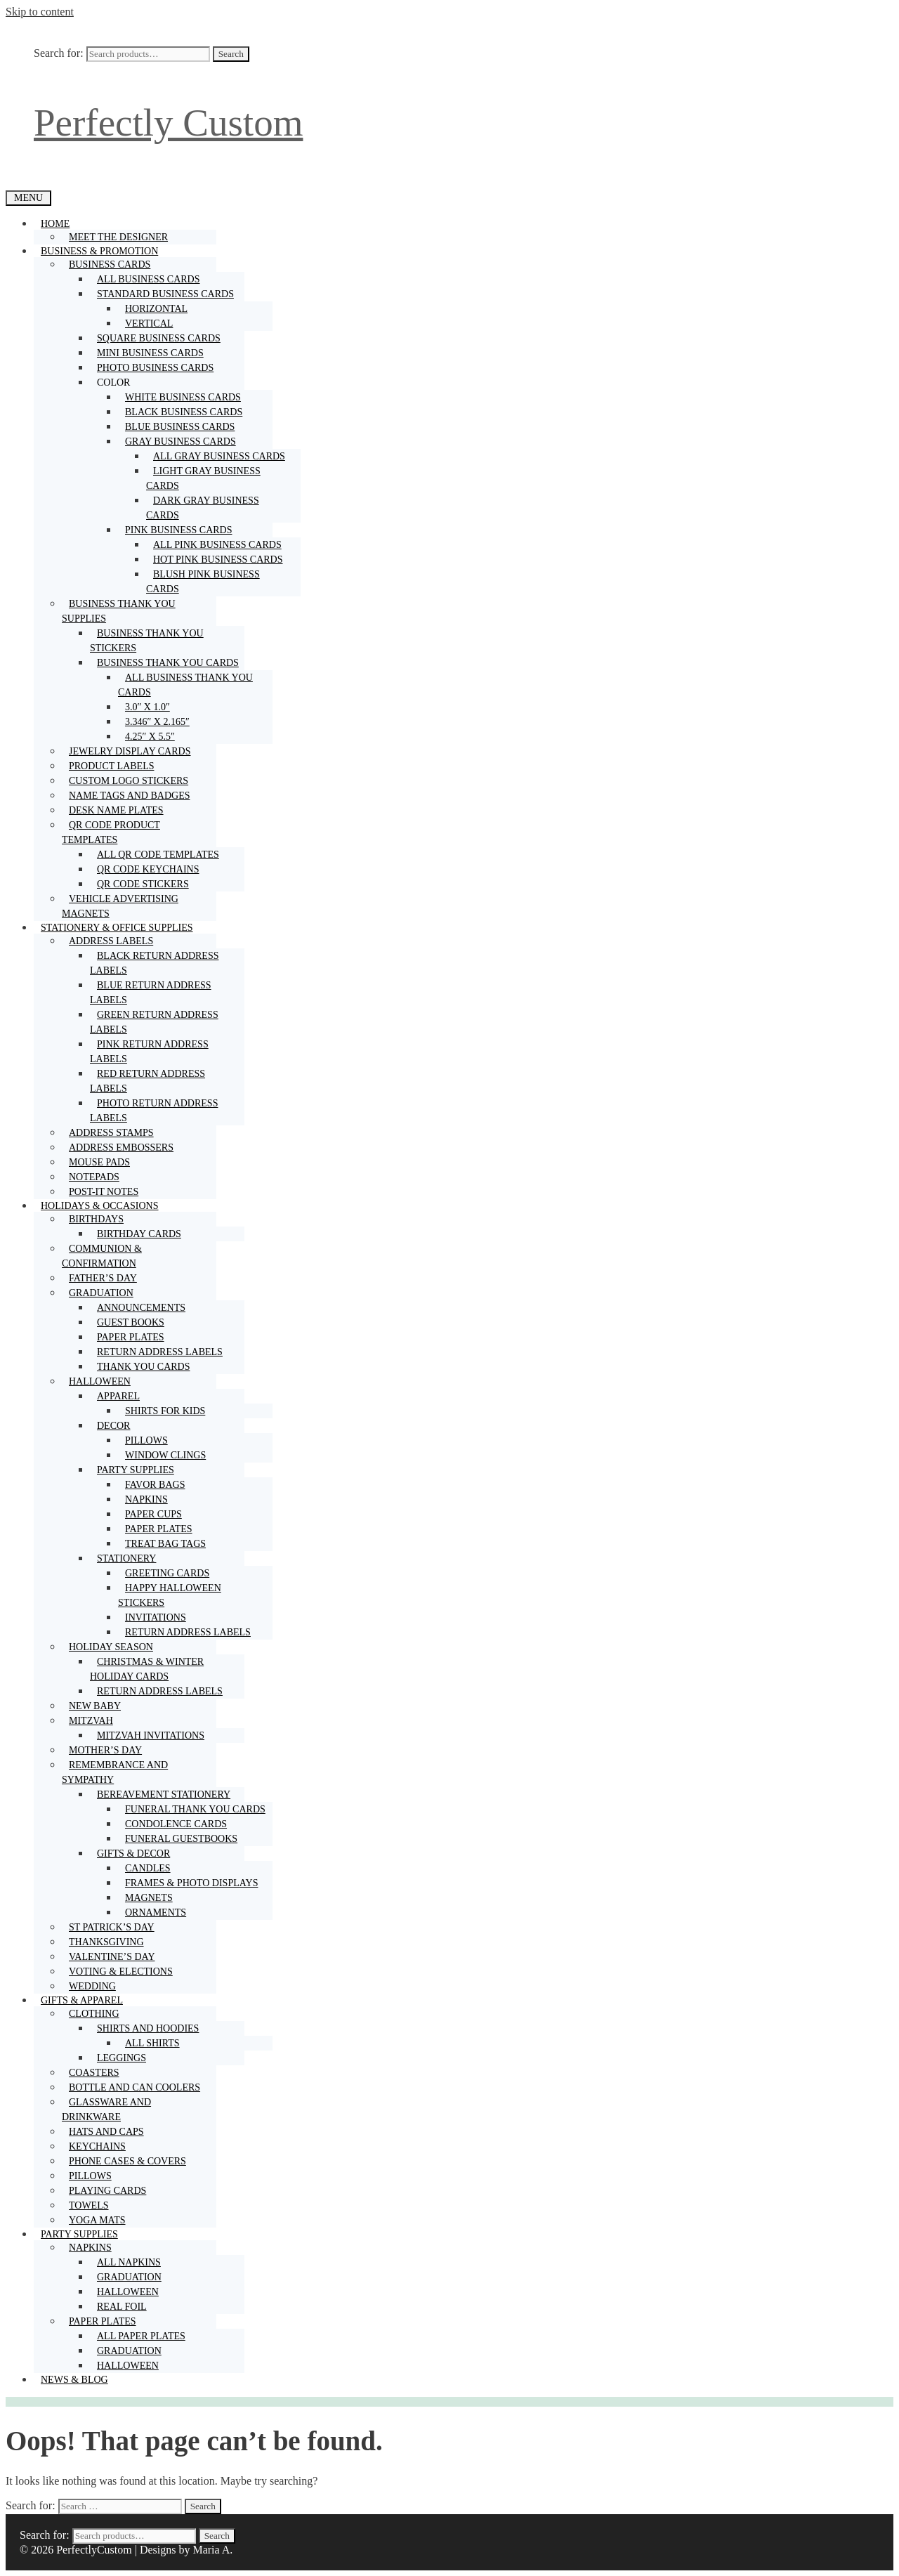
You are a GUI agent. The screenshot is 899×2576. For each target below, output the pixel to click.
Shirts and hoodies (151, 2028)
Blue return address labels (150, 992)
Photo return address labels (154, 1110)
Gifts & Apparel (85, 2000)
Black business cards (183, 412)
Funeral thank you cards (195, 1809)
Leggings (121, 2058)
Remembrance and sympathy (115, 1774)
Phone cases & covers (127, 2161)
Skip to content (40, 12)
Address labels (114, 941)
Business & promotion (103, 251)
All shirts (152, 2043)
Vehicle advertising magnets (120, 906)
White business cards (183, 397)
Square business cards (159, 338)
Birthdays (100, 1219)
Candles (148, 1868)
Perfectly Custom (168, 122)
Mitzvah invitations (150, 1735)
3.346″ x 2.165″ (157, 722)
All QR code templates (158, 854)
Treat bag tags (165, 1543)
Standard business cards (169, 294)
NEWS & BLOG (74, 2379)
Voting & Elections (121, 1971)
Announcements (141, 1307)
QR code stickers (143, 884)
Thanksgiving (106, 1942)
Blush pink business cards (203, 581)
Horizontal (156, 308)
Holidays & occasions (103, 1206)
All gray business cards (219, 456)
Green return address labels (154, 1022)
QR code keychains (148, 869)
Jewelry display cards (129, 751)
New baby (95, 1706)
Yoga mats (97, 2220)
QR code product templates (111, 834)
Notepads (94, 1177)
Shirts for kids (165, 1411)
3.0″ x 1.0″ (147, 707)
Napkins (146, 1499)
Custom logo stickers (128, 781)
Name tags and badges (129, 795)
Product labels (111, 766)
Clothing (97, 2013)
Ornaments (155, 1912)
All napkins (129, 2262)
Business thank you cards (171, 663)
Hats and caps (106, 2131)
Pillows (146, 1440)
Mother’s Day (105, 1750)
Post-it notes (103, 1191)
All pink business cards (217, 545)
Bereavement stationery (167, 1794)
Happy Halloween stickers (169, 1595)
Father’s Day (103, 1278)
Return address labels (160, 1352)
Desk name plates (116, 810)
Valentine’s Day (112, 1956)
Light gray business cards (203, 478)
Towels (89, 2205)
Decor (117, 1425)
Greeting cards (167, 1573)
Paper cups (153, 1514)
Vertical (149, 323)
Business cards (113, 264)
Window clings (165, 1455)
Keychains (97, 2146)
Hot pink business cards (218, 559)
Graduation (104, 1293)
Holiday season (114, 1647)
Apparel (122, 1396)
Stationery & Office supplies (120, 927)
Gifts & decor (137, 1853)
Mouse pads (99, 1162)
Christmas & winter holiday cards (147, 1669)
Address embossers (121, 1147)
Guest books (130, 1322)
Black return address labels (154, 963)
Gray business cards (184, 441)
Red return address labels (147, 1081)
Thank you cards (143, 1366)
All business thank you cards (185, 685)
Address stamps (111, 1132)
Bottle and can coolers (134, 2087)
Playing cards (107, 2190)
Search (231, 53)
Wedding (92, 1986)
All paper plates (141, 2336)
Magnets (149, 1897)
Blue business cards (180, 426)
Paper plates (130, 1337)
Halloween (103, 1381)
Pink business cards (182, 530)
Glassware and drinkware (106, 2109)
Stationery (130, 1558)
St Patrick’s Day (112, 1927)
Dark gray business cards (202, 508)
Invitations (155, 1617)
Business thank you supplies (119, 613)
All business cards (148, 279)
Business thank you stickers (147, 640)
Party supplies (139, 1470)
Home (59, 223)
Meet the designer (118, 237)
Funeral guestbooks (181, 1838)
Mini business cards (150, 353)
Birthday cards (139, 1234)
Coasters (94, 2072)
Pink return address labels (149, 1051)
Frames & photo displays (191, 1883)
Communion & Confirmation (102, 1256)
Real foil (122, 2306)
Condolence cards (176, 1824)
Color (117, 382)
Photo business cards (155, 367)
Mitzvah (94, 1721)
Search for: (59, 53)
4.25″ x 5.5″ (150, 736)
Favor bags (155, 1484)
